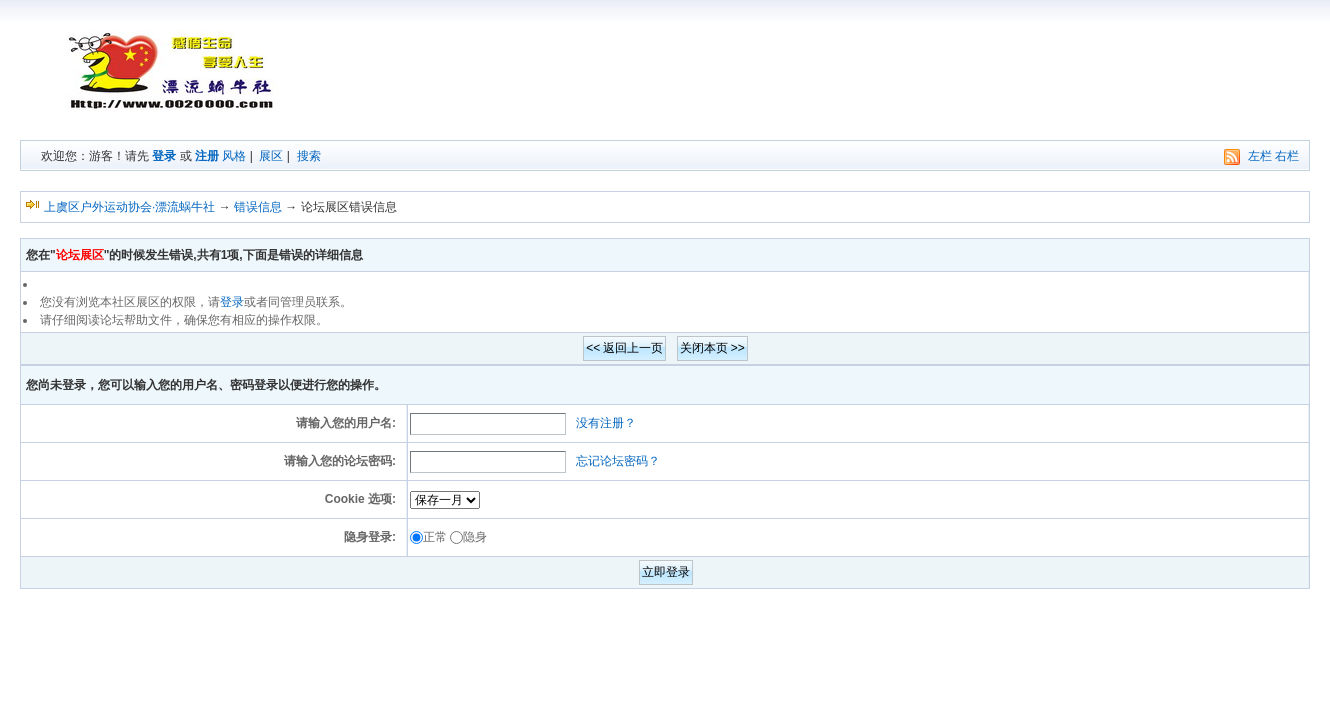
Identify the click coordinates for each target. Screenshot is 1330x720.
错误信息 (258, 207)
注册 (207, 156)
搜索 (309, 156)
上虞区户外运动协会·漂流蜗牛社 (129, 207)
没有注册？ (606, 423)
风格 (234, 156)
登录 (164, 156)
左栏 (1260, 156)
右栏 (1287, 156)
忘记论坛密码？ (618, 461)
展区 (271, 156)
